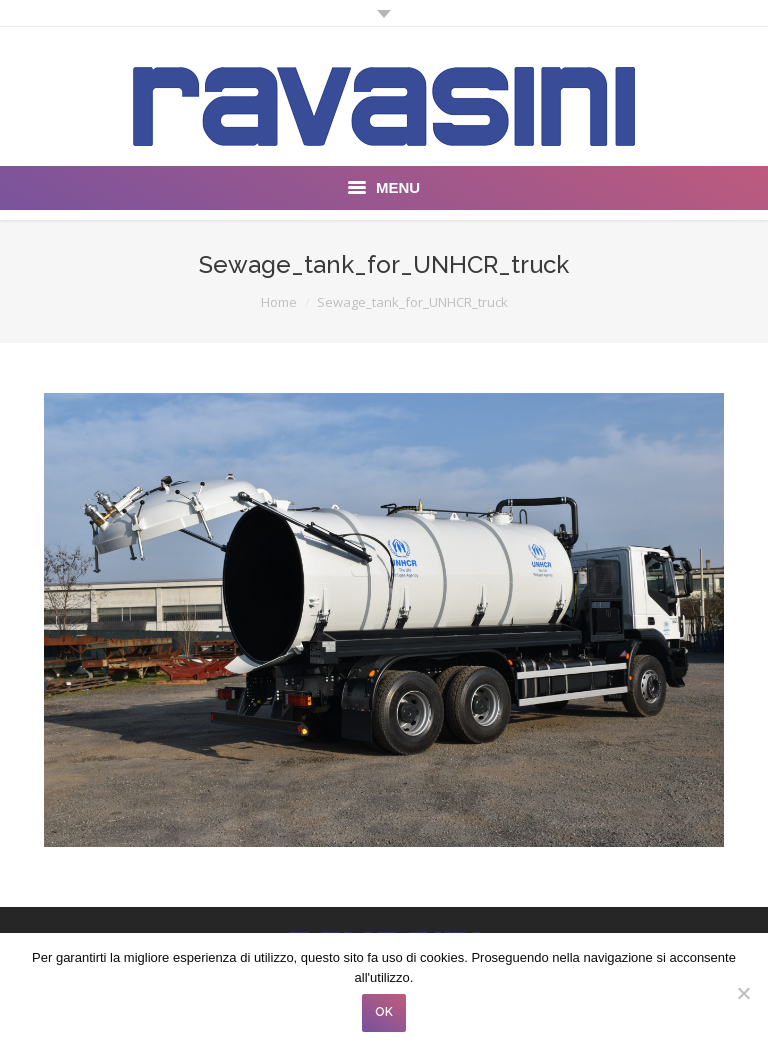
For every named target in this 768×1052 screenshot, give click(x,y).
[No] (743, 993)
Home (279, 302)
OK (384, 1012)
